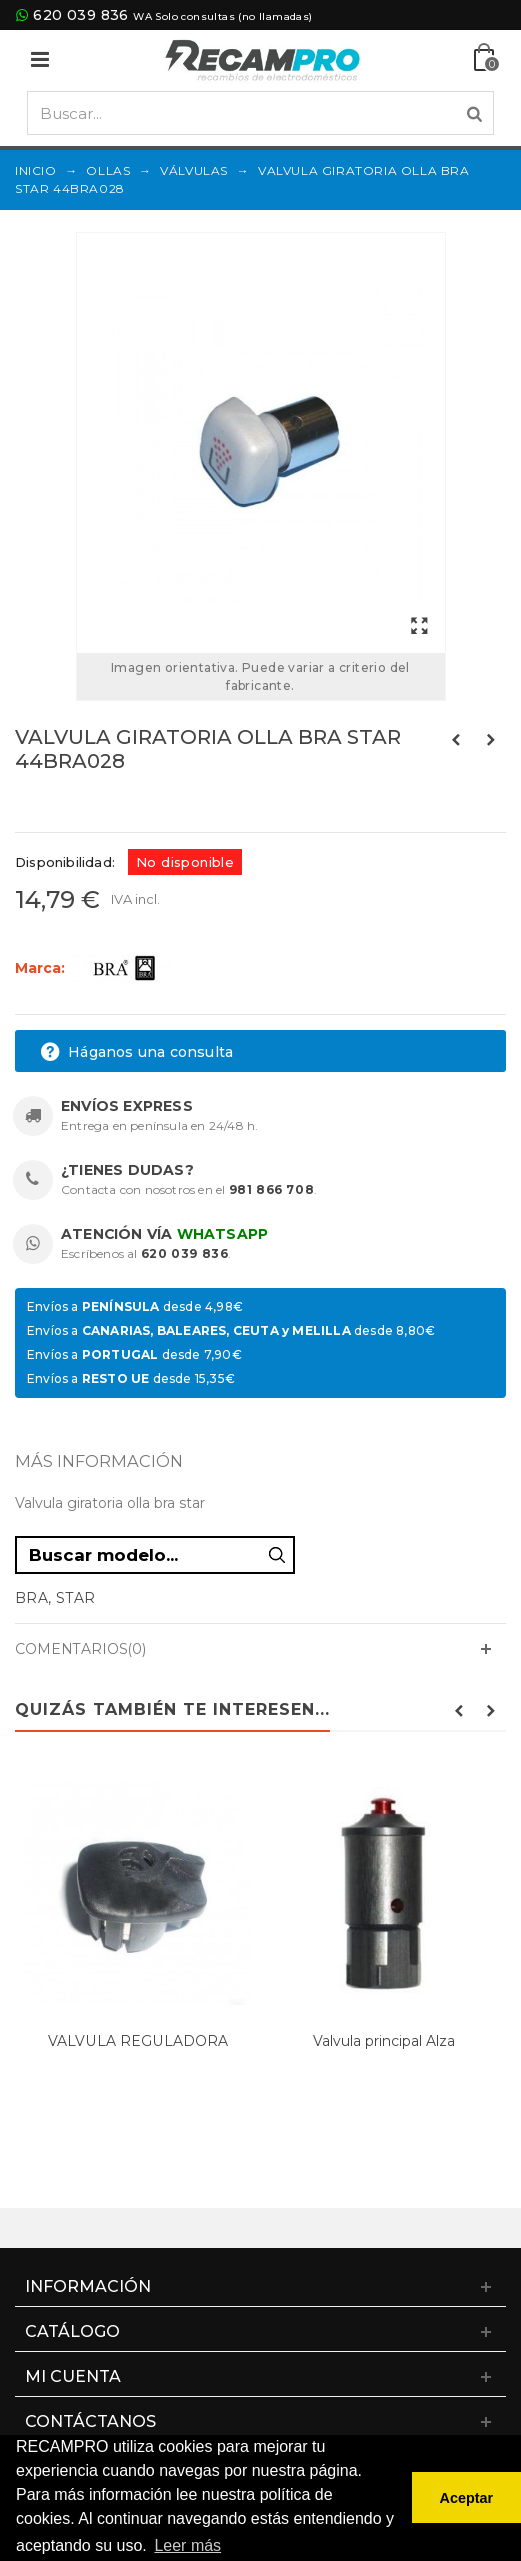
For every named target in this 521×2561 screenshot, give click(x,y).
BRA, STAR (55, 1598)
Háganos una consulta (136, 1052)
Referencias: (59, 804)
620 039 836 (80, 15)
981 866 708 (272, 1189)
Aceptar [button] (467, 2498)
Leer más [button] (187, 2545)
